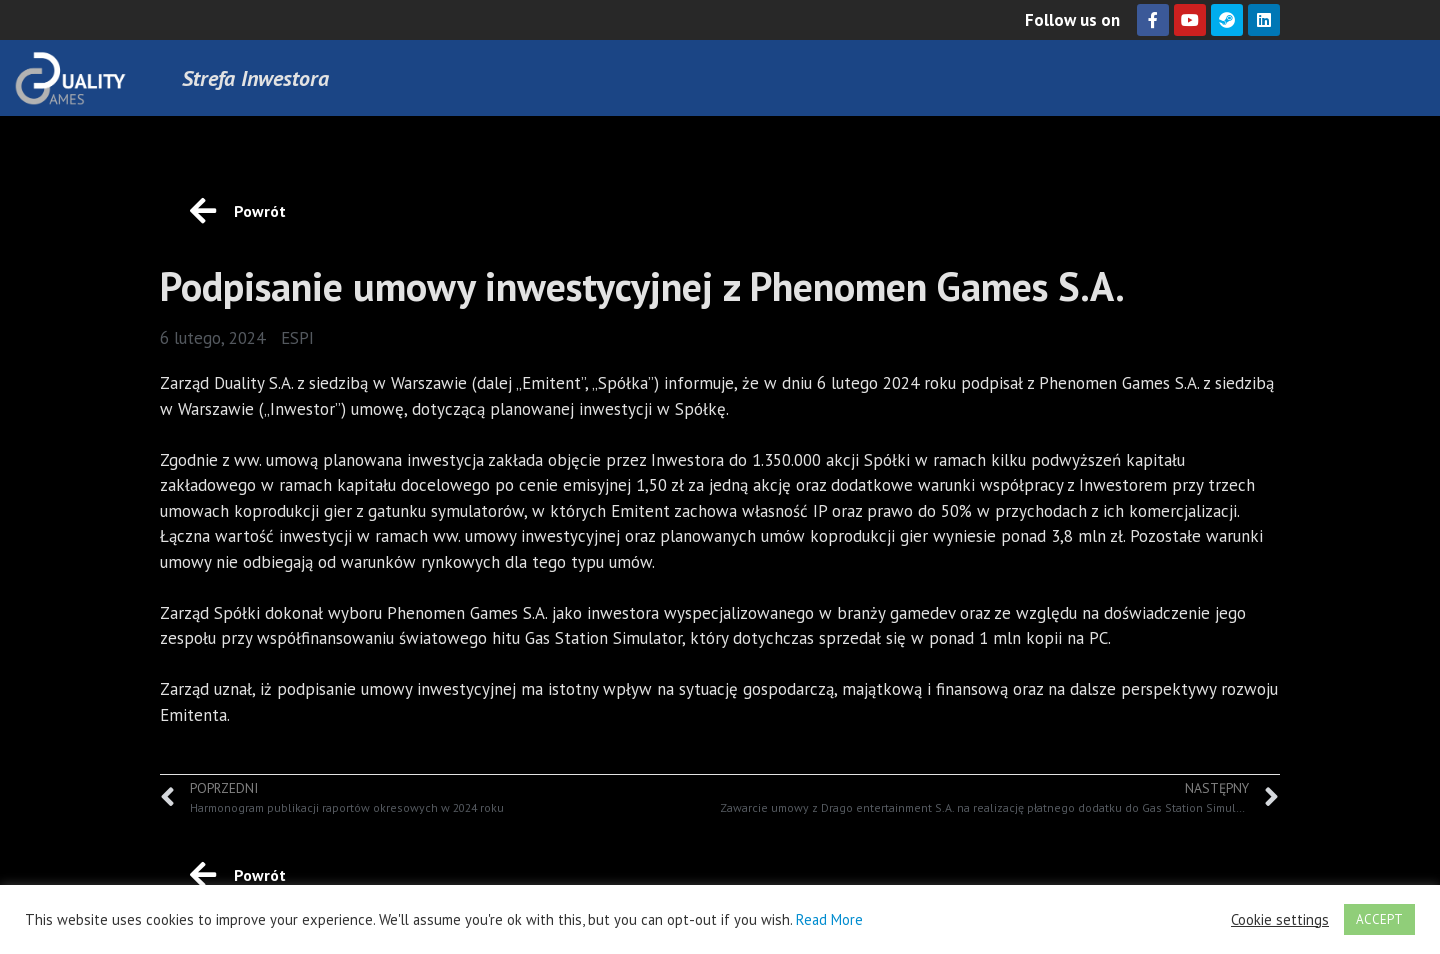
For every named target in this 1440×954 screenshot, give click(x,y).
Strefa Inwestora (255, 78)
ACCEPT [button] (1379, 919)
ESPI (297, 338)
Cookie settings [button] (1280, 920)
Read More (829, 919)
